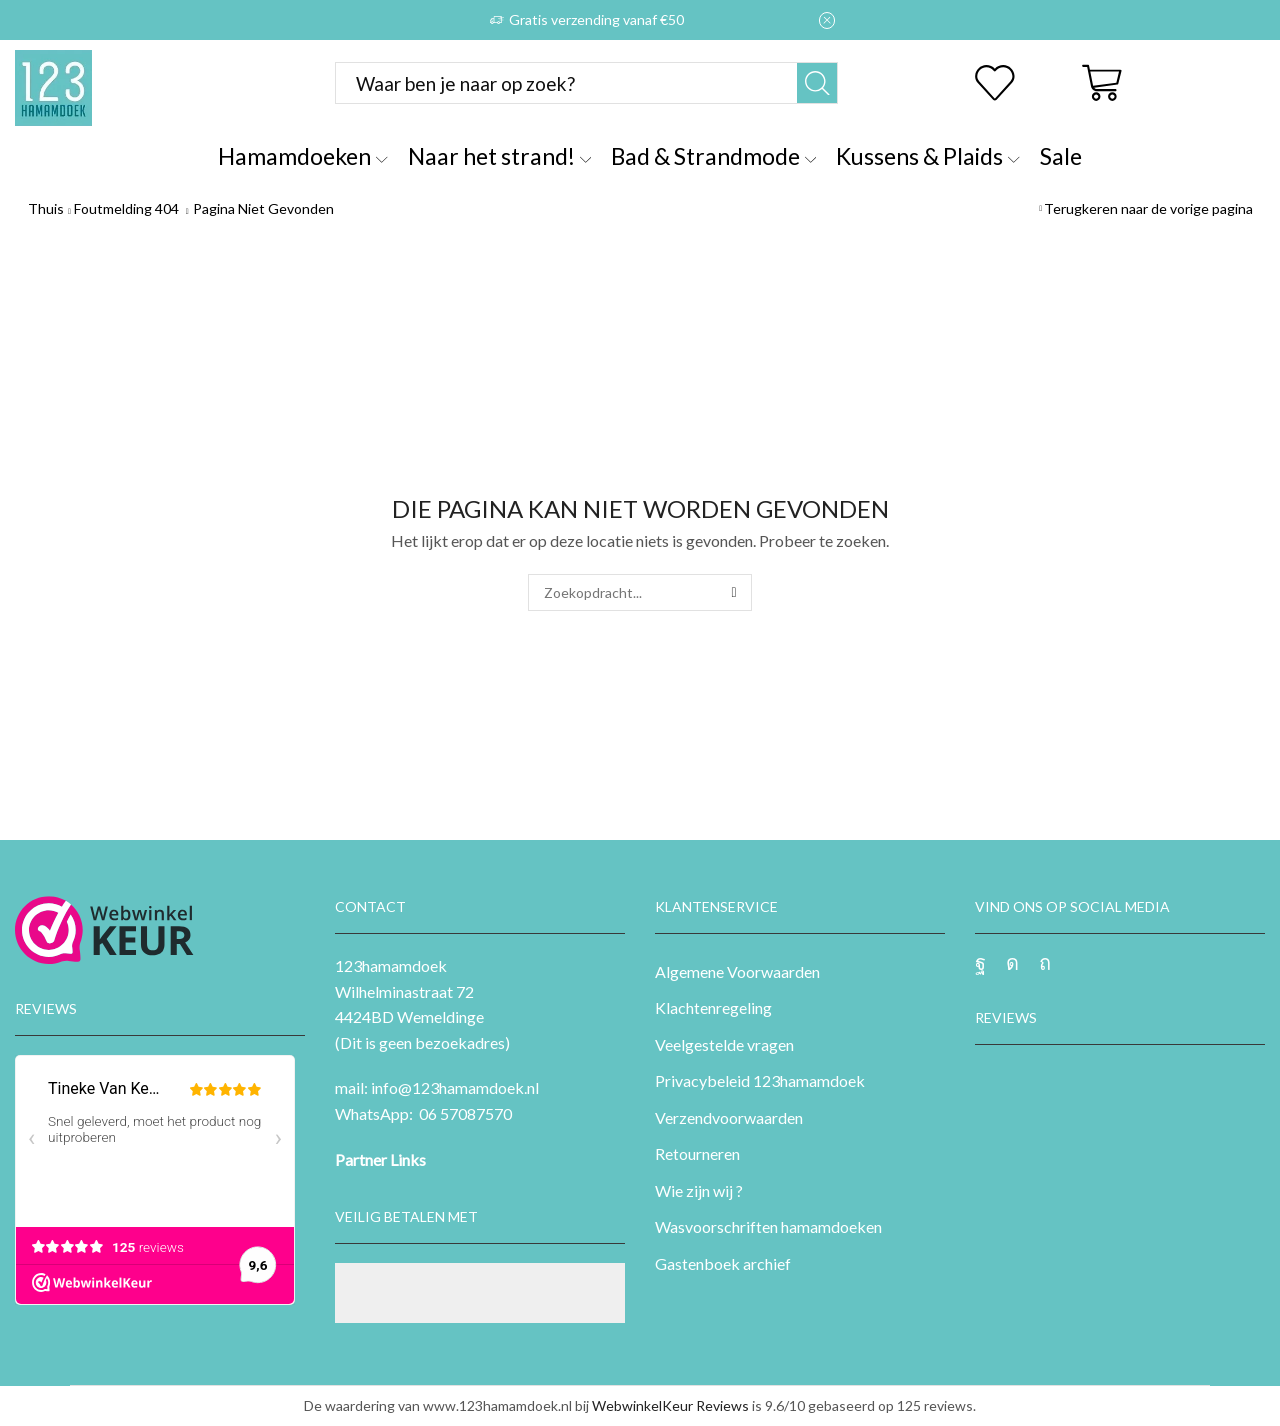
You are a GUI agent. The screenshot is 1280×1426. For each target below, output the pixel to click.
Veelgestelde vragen (724, 1044)
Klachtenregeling (713, 1007)
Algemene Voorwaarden (737, 971)
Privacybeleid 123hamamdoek (760, 1080)
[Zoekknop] (817, 83)
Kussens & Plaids (927, 156)
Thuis (46, 208)
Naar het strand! (499, 156)
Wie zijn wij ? (699, 1190)
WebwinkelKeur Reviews (670, 1405)
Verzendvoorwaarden (729, 1117)
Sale (1061, 156)
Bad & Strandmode (713, 156)
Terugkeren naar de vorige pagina (1148, 208)
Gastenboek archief (723, 1263)
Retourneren (697, 1153)
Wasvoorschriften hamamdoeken (768, 1226)
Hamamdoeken (302, 156)
